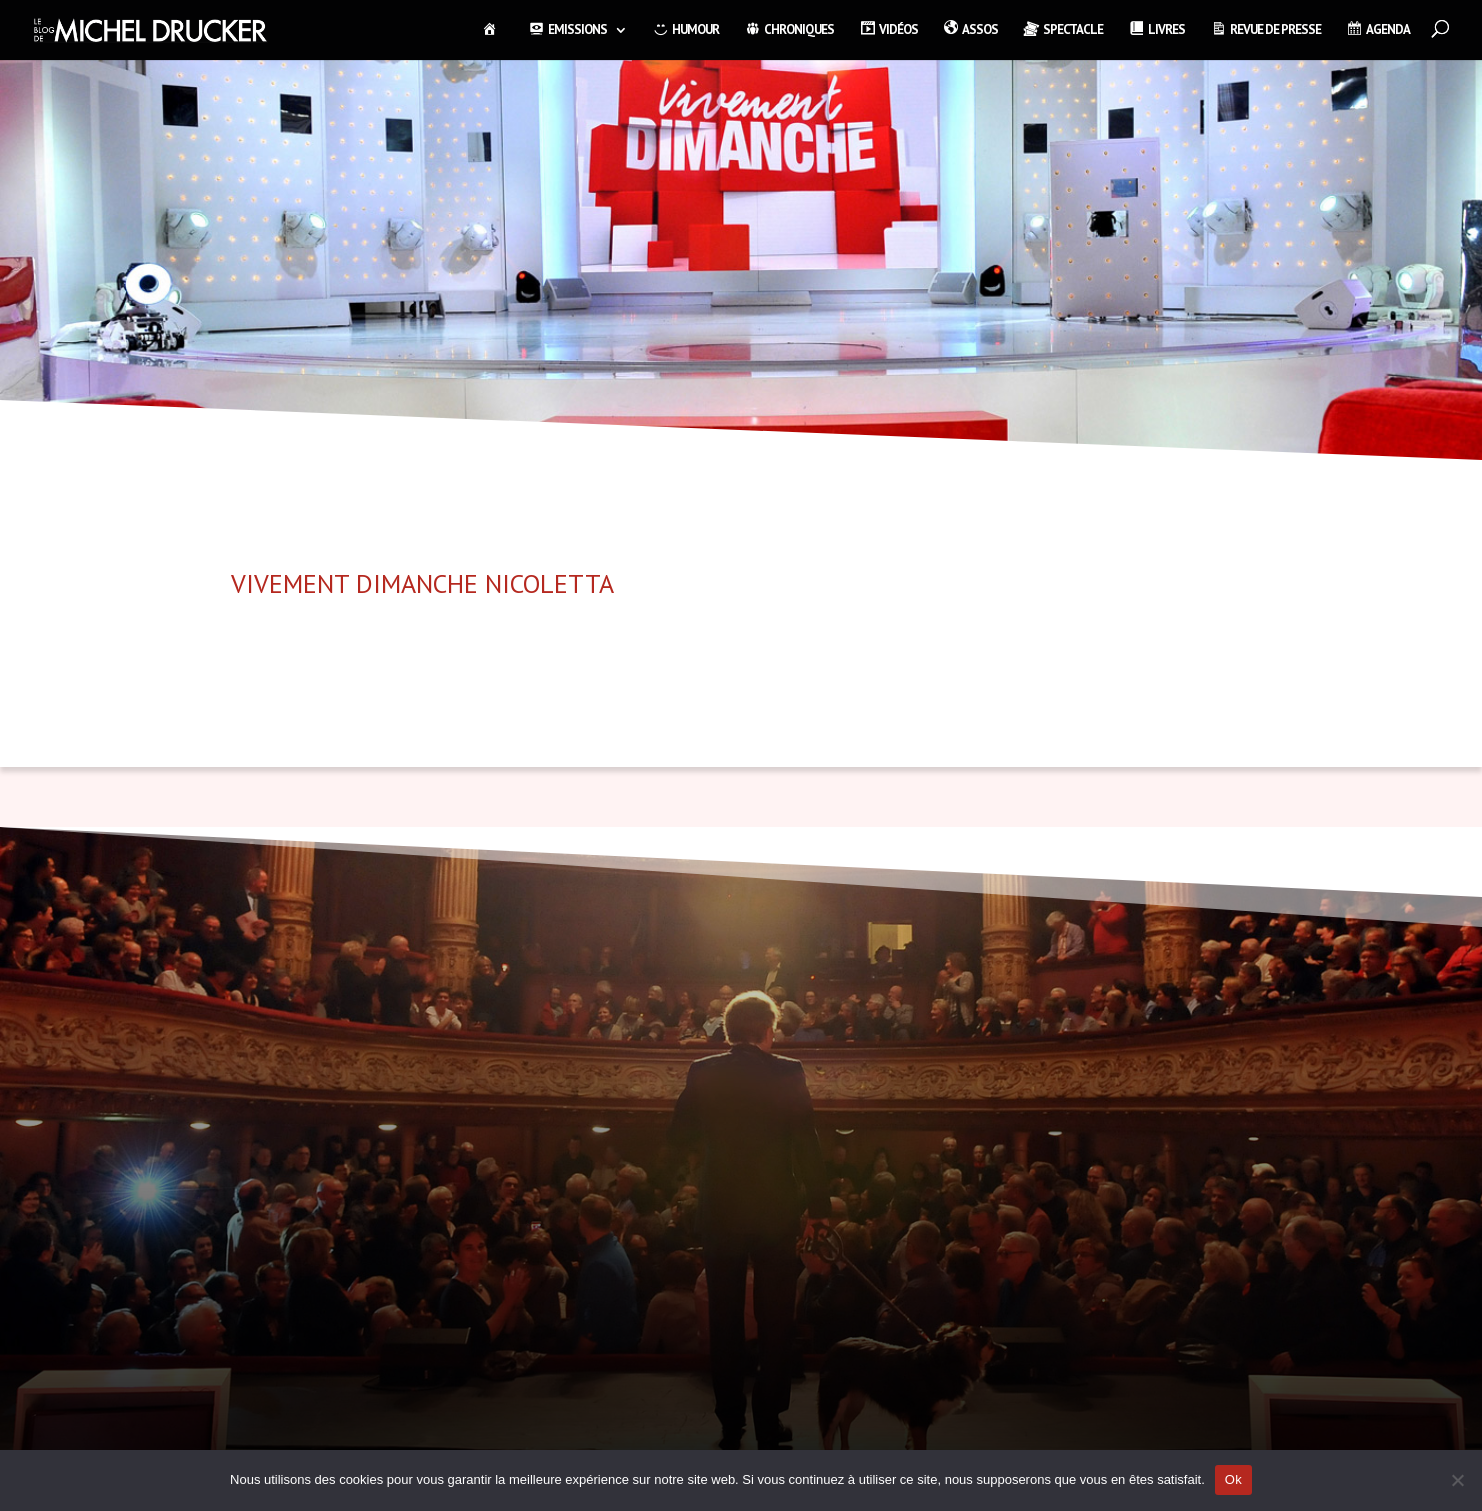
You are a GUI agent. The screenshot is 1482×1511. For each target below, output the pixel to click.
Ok (1233, 1479)
